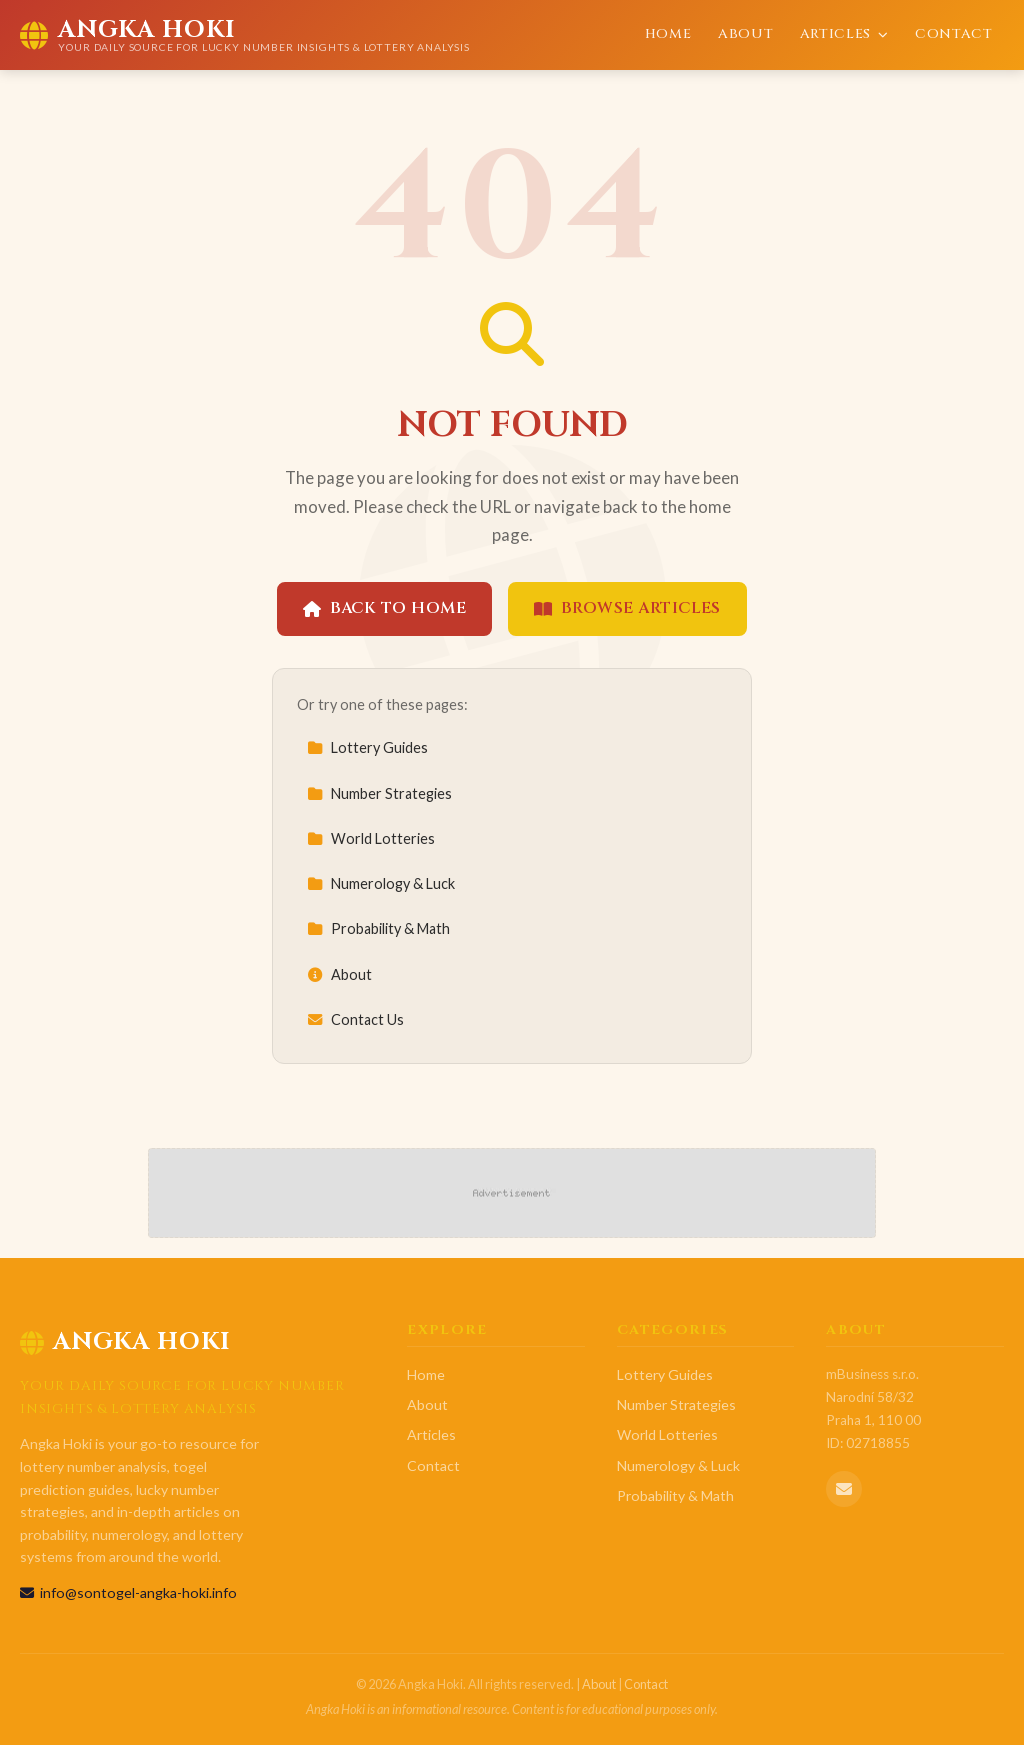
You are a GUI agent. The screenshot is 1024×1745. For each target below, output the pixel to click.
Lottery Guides (367, 747)
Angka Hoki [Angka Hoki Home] (125, 1342)
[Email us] (844, 1489)
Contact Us (355, 1019)
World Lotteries (371, 838)
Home (668, 34)
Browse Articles (627, 608)
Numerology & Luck (381, 883)
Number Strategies (379, 793)
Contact (954, 34)
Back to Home (384, 608)
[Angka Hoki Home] (245, 35)
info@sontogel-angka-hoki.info (128, 1592)
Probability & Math (378, 928)
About (745, 34)
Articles (844, 34)
